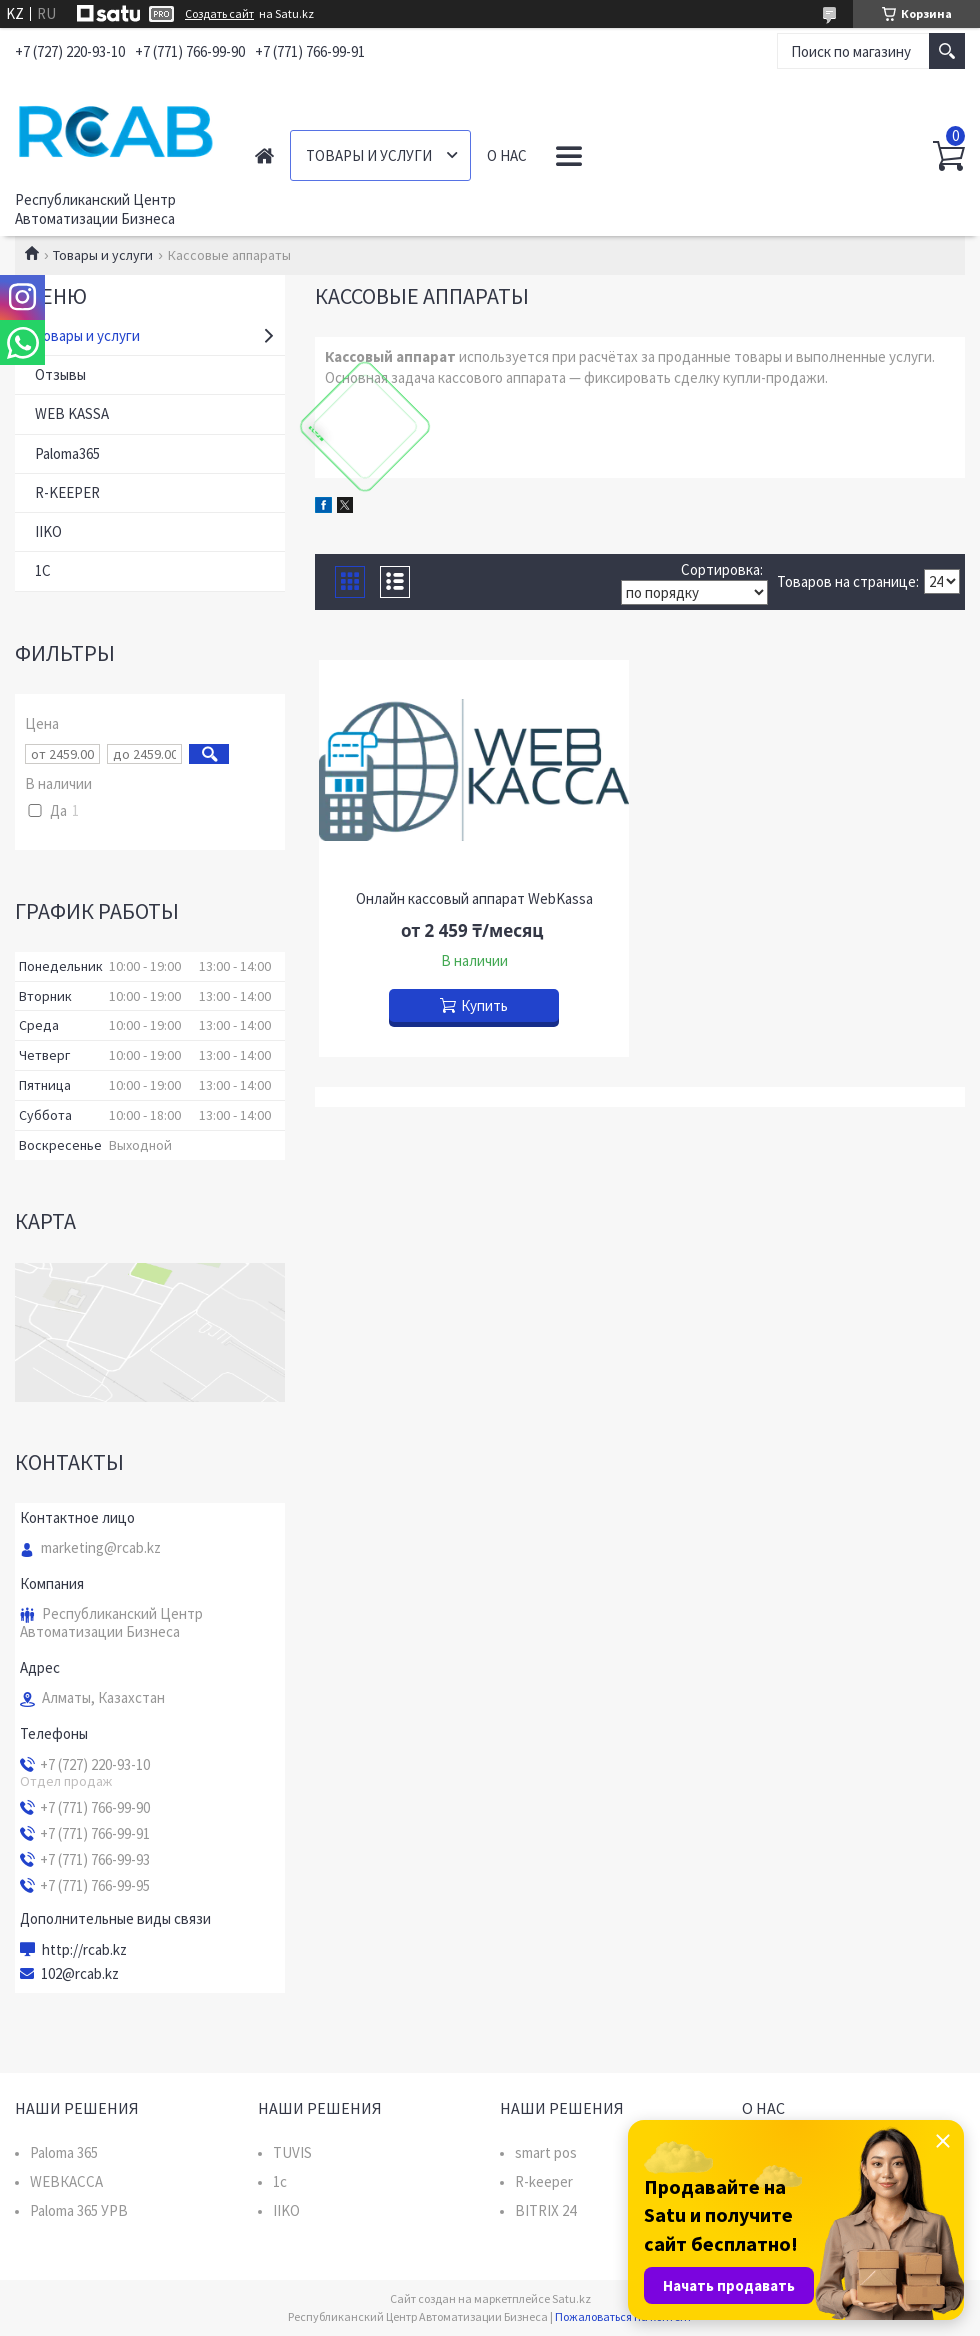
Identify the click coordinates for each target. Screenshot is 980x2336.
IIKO (48, 531)
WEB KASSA (72, 413)
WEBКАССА (66, 2181)
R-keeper (544, 2181)
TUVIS (292, 2152)
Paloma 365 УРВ (79, 2210)
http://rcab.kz (84, 1950)
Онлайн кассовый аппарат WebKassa (474, 899)
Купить (484, 1005)
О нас (507, 155)
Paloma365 (67, 453)
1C (43, 570)
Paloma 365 (64, 2152)
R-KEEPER (67, 492)
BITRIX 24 (545, 2210)
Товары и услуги (369, 155)
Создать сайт (219, 14)
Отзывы (60, 374)
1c (280, 2181)
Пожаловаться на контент (623, 2316)
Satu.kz (571, 2298)
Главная (264, 155)
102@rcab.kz (80, 1974)
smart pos (546, 2152)
